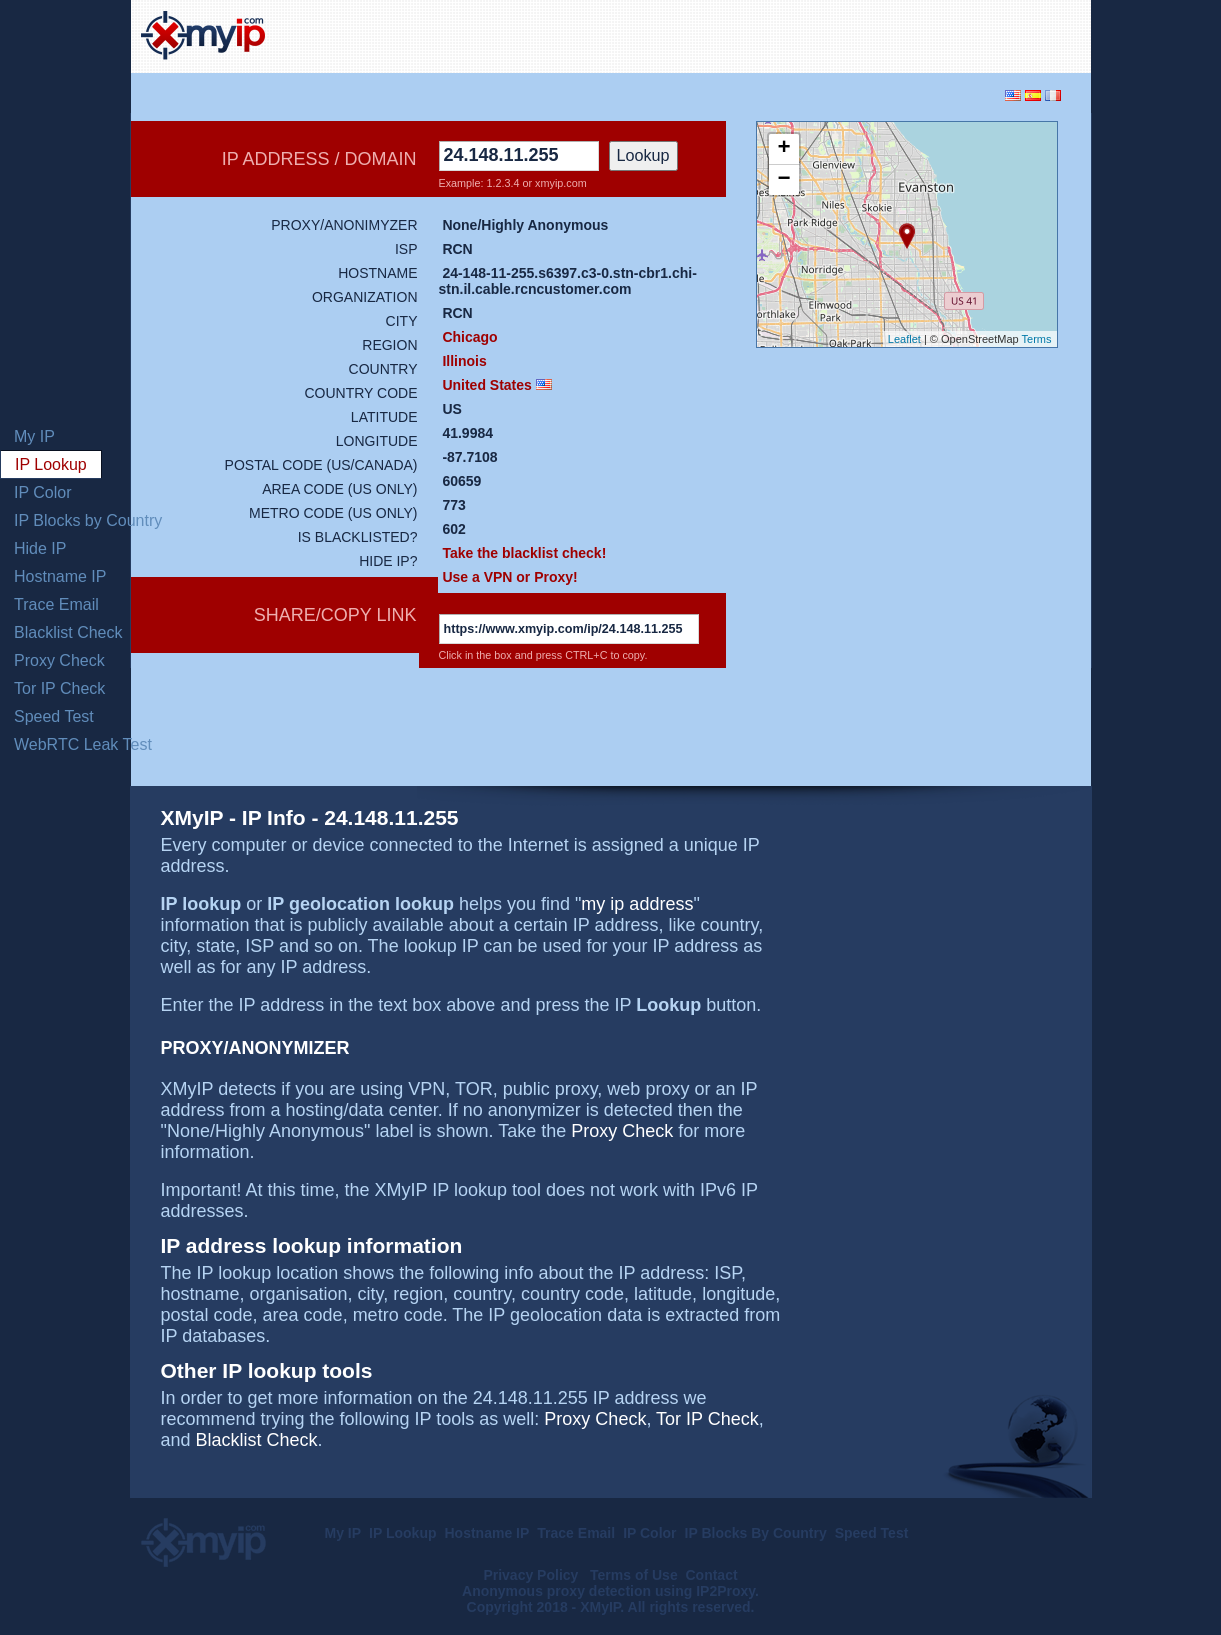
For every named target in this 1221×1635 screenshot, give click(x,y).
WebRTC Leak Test (83, 744)
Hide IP (40, 548)
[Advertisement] (847, 34)
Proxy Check (59, 660)
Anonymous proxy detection (556, 1591)
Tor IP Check (59, 688)
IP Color (43, 492)
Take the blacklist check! (524, 553)
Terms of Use (634, 1575)
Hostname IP (60, 576)
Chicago (469, 337)
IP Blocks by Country (88, 520)
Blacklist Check (68, 632)
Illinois (464, 361)
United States (486, 385)
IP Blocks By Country (756, 1533)
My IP (34, 436)
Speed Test (54, 716)
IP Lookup (51, 464)
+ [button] (783, 149)
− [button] (783, 180)
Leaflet (904, 339)
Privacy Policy (532, 1575)
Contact (711, 1575)
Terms (1037, 339)
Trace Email (56, 604)
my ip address (637, 904)
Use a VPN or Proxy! (509, 577)
